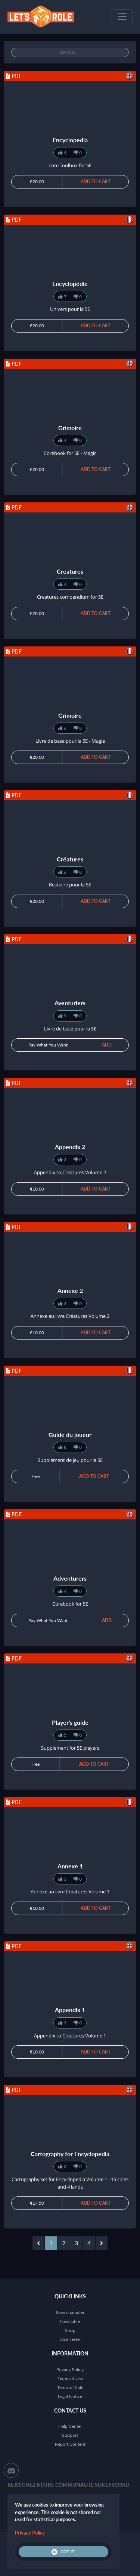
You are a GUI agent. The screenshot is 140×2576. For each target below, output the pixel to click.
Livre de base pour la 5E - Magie (70, 740)
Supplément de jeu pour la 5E (70, 1460)
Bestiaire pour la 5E (70, 884)
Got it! (63, 2552)
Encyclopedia (70, 139)
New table (70, 2321)
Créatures (70, 859)
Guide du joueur (70, 1434)
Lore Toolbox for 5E (70, 165)
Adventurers (70, 1578)
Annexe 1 (70, 1865)
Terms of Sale (70, 2387)
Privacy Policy (70, 2369)
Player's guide (70, 1722)
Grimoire (70, 427)
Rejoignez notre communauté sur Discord (68, 2485)
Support (70, 2435)
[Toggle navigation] (122, 16)
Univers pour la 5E (70, 309)
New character (70, 2312)
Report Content (70, 2444)
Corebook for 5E (70, 1603)
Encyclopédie (70, 283)
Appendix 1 (70, 2009)
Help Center (70, 2426)
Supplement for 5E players (70, 1747)
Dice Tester (70, 2339)
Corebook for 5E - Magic (70, 453)
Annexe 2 (70, 1290)
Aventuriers (70, 1002)
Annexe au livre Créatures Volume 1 (70, 1891)
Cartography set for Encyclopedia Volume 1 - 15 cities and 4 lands (70, 2183)
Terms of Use (70, 2378)
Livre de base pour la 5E (70, 1028)
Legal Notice (70, 2396)
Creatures (70, 571)
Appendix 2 (70, 1146)
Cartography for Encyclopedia (70, 2153)
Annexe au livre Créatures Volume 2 (70, 1316)
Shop (70, 2330)
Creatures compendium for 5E (70, 596)
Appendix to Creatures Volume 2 (70, 1172)
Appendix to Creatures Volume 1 (70, 2035)
